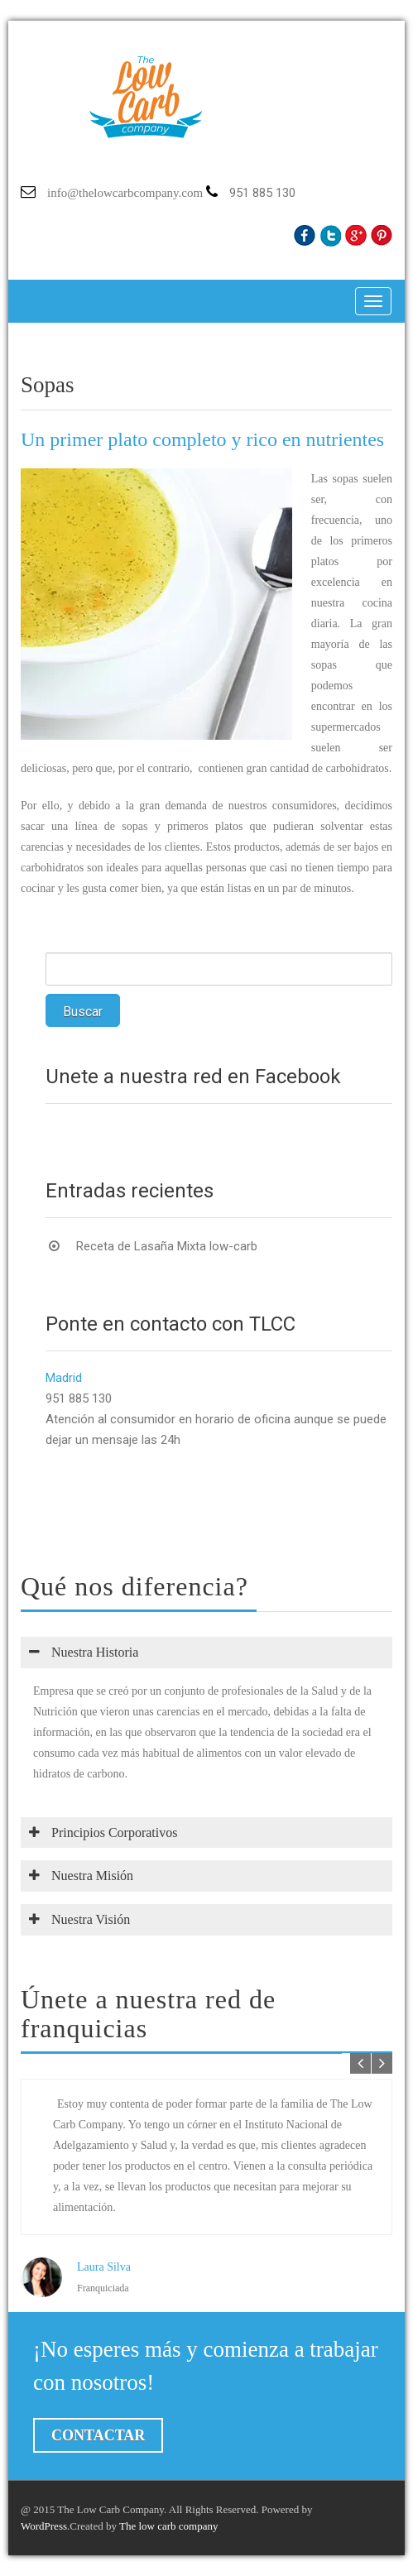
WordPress (44, 2526)
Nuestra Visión (79, 1919)
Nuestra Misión (81, 1875)
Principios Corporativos (103, 1832)
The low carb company (168, 2526)
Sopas (47, 384)
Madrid (64, 1377)
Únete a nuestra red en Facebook (193, 1076)
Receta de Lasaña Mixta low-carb (166, 1246)
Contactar (98, 2435)
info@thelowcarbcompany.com (125, 192)
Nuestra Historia (83, 1652)
